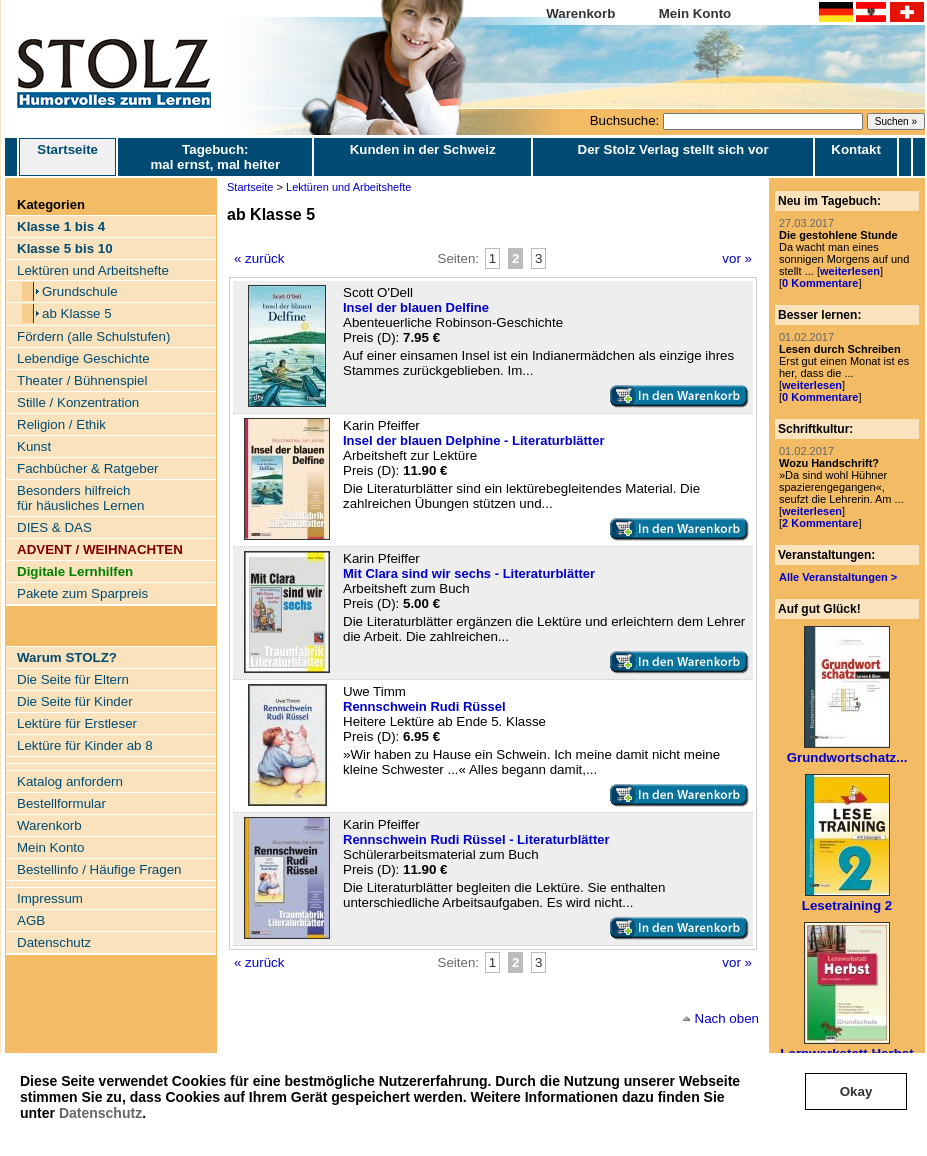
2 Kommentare (820, 523)
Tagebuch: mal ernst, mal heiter (215, 157)
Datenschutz (100, 1113)
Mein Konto (695, 13)
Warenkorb (580, 13)
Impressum (50, 898)
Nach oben (727, 1018)
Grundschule (80, 291)
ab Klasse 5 (77, 313)
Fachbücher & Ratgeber (88, 468)
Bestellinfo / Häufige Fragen (99, 869)
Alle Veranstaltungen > (838, 577)
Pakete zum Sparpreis (82, 593)
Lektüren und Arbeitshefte (93, 270)
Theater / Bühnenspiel (82, 380)
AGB (31, 920)
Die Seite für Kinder (75, 701)
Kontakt (856, 149)
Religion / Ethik (61, 424)
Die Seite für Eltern (73, 679)
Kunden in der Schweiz (423, 149)
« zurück (259, 258)
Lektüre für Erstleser (77, 723)
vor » (737, 258)
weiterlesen (850, 271)
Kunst (34, 446)
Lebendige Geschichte (83, 358)
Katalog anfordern (70, 781)
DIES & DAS (54, 527)
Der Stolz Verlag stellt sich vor (673, 149)
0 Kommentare (820, 283)
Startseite (67, 157)
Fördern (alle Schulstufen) (93, 336)
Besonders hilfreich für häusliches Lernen (80, 498)
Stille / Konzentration (78, 402)
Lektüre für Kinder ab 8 (85, 745)
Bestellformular (61, 803)
